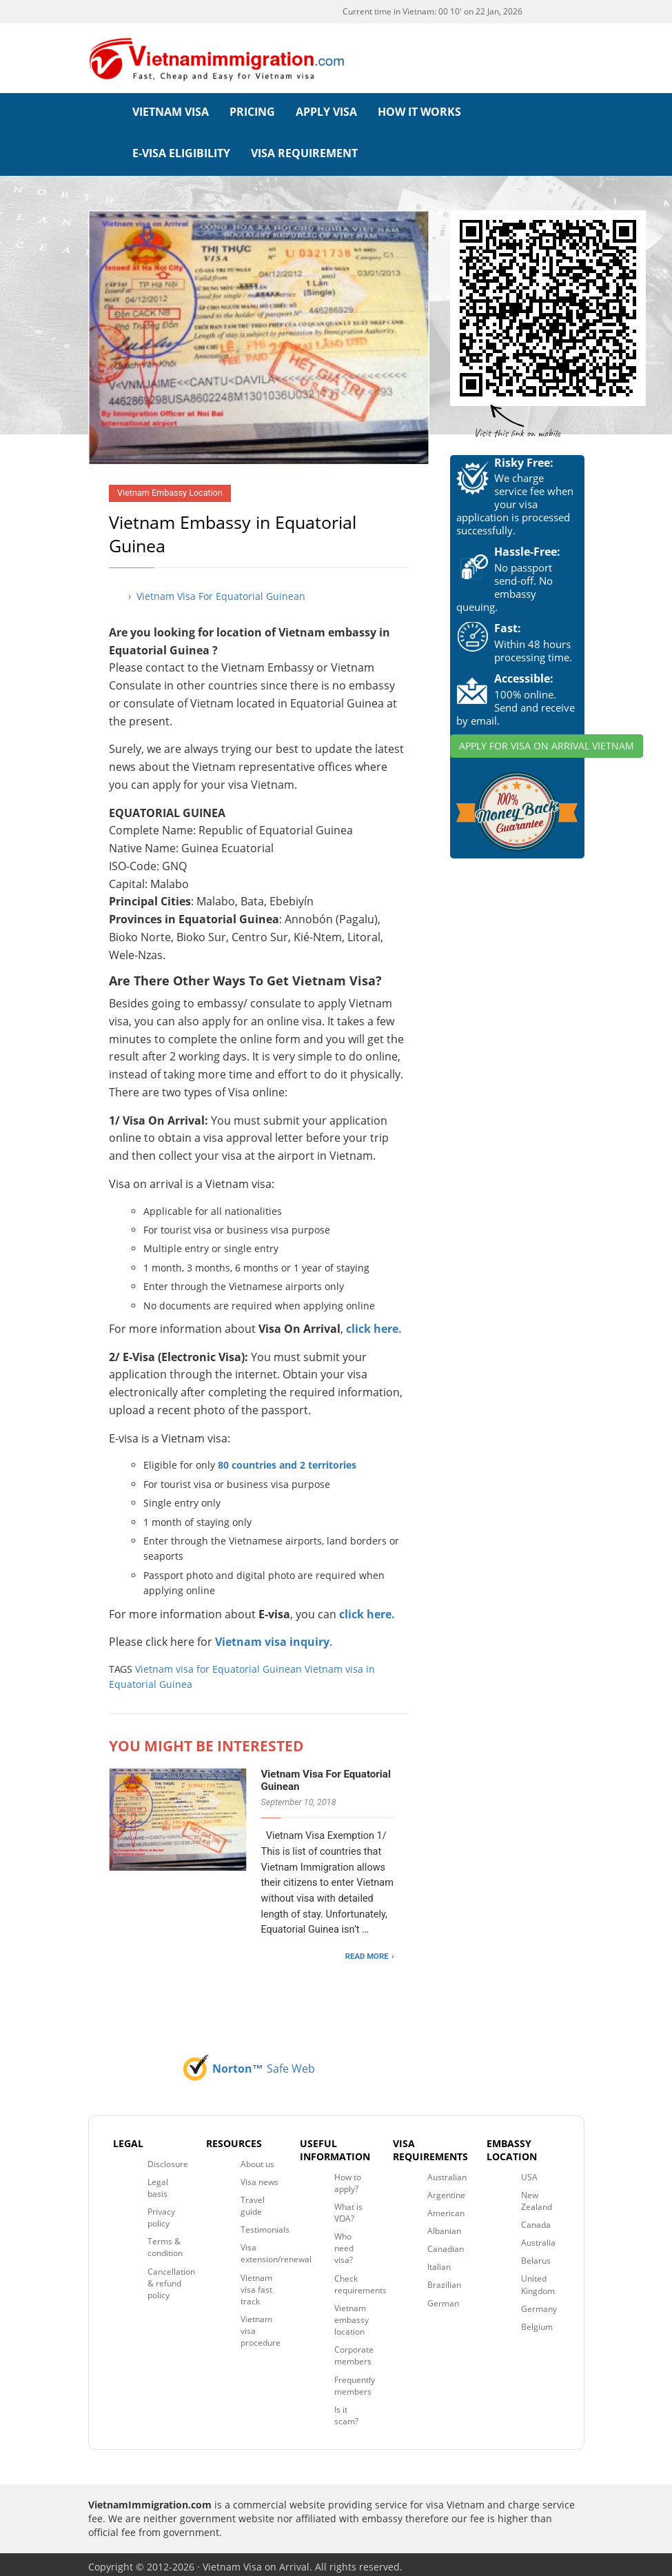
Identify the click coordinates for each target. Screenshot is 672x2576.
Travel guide (253, 2200)
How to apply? (347, 2177)
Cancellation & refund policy (171, 2277)
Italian (439, 2262)
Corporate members (354, 2350)
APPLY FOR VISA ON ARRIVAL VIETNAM (546, 740)
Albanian (444, 2226)
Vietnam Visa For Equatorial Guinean (326, 1775)
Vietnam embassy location (351, 2314)
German (443, 2298)
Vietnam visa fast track (256, 2284)
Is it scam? (346, 2410)
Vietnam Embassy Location (170, 488)
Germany (539, 2303)
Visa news (259, 2176)
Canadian (445, 2244)
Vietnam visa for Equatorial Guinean (218, 1664)
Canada (536, 2220)
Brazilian (444, 2280)
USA (529, 2171)
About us (257, 2158)
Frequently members (354, 2380)
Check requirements (360, 2279)
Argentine (446, 2189)
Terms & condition (165, 2242)
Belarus (536, 2256)
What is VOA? (348, 2207)
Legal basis (157, 2182)
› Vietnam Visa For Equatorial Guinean (216, 591)
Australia (538, 2238)
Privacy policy (161, 2212)
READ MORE (367, 1950)
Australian (447, 2171)
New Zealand (536, 2195)
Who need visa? (344, 2243)
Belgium (537, 2321)
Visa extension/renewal (276, 2248)
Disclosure (167, 2158)
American (446, 2207)
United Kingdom (538, 2279)
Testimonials (265, 2225)
